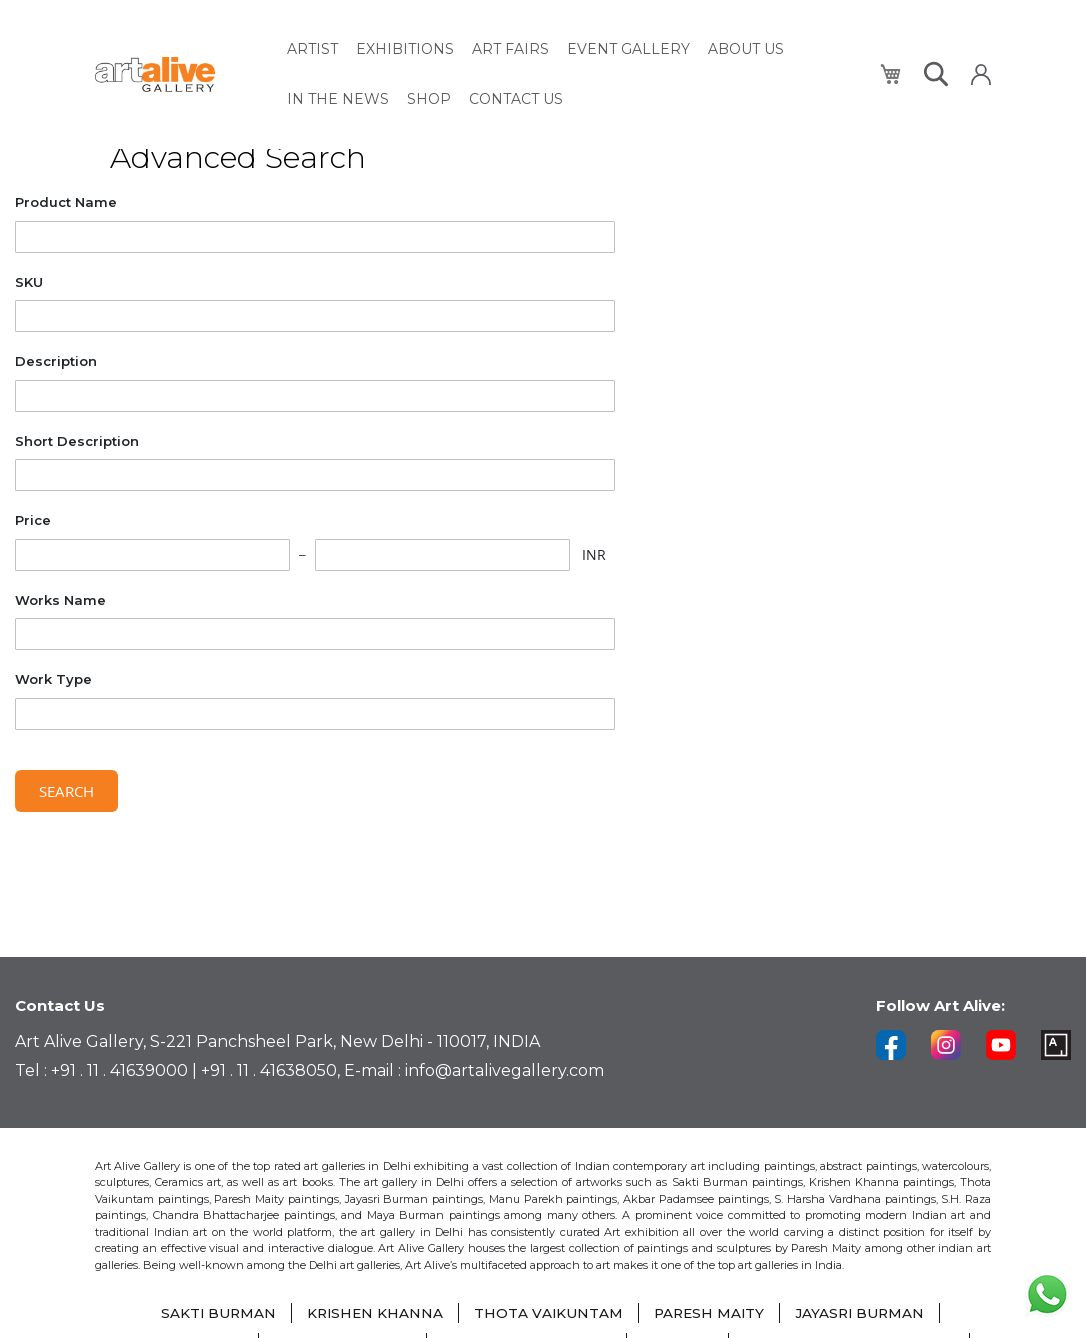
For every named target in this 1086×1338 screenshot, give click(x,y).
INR (594, 554)
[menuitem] (312, 47)
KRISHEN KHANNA (372, 1313)
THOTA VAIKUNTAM (547, 1313)
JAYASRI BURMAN (864, 1313)
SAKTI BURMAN (213, 1313)
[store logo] (179, 71)
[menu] (572, 71)
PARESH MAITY (710, 1313)
